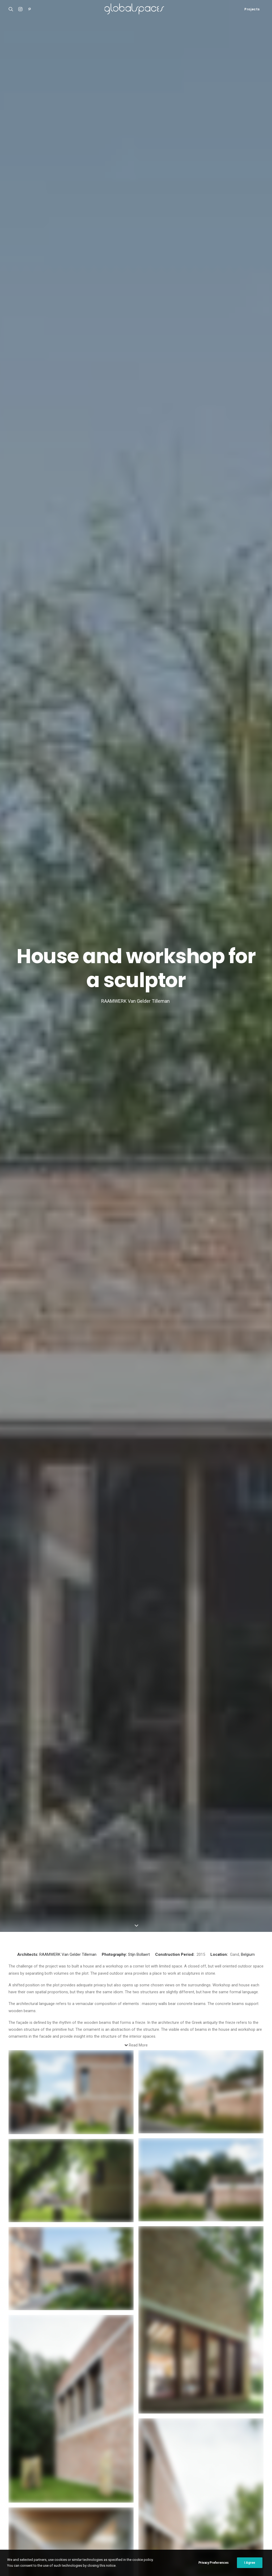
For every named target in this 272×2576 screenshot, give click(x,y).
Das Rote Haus (167, 2081)
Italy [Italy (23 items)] (163, 2499)
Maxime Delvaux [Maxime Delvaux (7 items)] (188, 2508)
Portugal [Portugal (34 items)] (110, 2516)
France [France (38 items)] (138, 2491)
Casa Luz (16, 2485)
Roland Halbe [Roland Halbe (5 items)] (200, 2516)
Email (15, 2331)
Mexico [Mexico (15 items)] (213, 2508)
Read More (138, 256)
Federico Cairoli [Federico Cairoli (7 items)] (236, 2482)
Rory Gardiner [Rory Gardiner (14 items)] (229, 2516)
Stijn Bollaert (139, 166)
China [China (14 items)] (139, 2482)
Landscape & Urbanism (166, 2072)
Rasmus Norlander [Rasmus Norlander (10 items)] (167, 2516)
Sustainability (101, 2112)
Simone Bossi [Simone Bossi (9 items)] (112, 2525)
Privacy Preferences (213, 2563)
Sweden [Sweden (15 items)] (182, 2525)
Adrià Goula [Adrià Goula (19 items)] (111, 2474)
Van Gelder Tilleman (79, 166)
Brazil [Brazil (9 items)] (107, 2482)
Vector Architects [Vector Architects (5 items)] (130, 2533)
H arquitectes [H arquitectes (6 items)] (113, 2499)
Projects (252, 9)
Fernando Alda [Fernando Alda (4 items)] (114, 2491)
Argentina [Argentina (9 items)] (137, 2474)
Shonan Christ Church (27, 2472)
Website (16, 2355)
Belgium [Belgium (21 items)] (247, 2474)
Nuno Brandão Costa (35, 2113)
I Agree (249, 2563)
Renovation (99, 2115)
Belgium (248, 166)
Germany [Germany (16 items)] (197, 2491)
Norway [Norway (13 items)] (232, 2508)
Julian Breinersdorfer (167, 2086)
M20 (12, 2492)
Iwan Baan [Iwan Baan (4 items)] (182, 2499)
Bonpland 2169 (21, 2505)
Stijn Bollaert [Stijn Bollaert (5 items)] (157, 2525)
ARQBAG (97, 2136)
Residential (33, 2104)
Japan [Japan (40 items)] (202, 2499)
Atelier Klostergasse (26, 2479)
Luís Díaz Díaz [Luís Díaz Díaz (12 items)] (158, 2508)
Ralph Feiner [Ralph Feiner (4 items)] (135, 2516)
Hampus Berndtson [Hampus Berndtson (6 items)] (227, 2491)
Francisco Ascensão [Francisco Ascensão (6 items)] (167, 2491)
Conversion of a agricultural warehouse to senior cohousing (103, 2128)
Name (15, 2306)
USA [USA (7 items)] (105, 2533)
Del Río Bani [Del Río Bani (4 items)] (186, 2482)
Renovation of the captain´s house (38, 2499)
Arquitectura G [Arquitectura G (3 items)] (164, 2474)
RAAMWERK (50, 166)
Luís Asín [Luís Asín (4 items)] (133, 2508)
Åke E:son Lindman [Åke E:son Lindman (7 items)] (166, 2533)
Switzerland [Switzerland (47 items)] (206, 2525)
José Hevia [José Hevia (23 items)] (110, 2508)
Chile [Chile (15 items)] (124, 2482)
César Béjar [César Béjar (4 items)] (160, 2482)
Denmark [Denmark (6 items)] (209, 2482)
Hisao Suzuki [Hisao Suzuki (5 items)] (142, 2499)
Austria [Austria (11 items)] (213, 2474)
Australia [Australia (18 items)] (191, 2474)
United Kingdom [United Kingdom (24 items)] (235, 2525)
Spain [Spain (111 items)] (134, 2525)
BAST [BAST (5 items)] (229, 2474)
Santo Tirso (33, 2109)
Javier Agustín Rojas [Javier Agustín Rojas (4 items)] (231, 2499)
